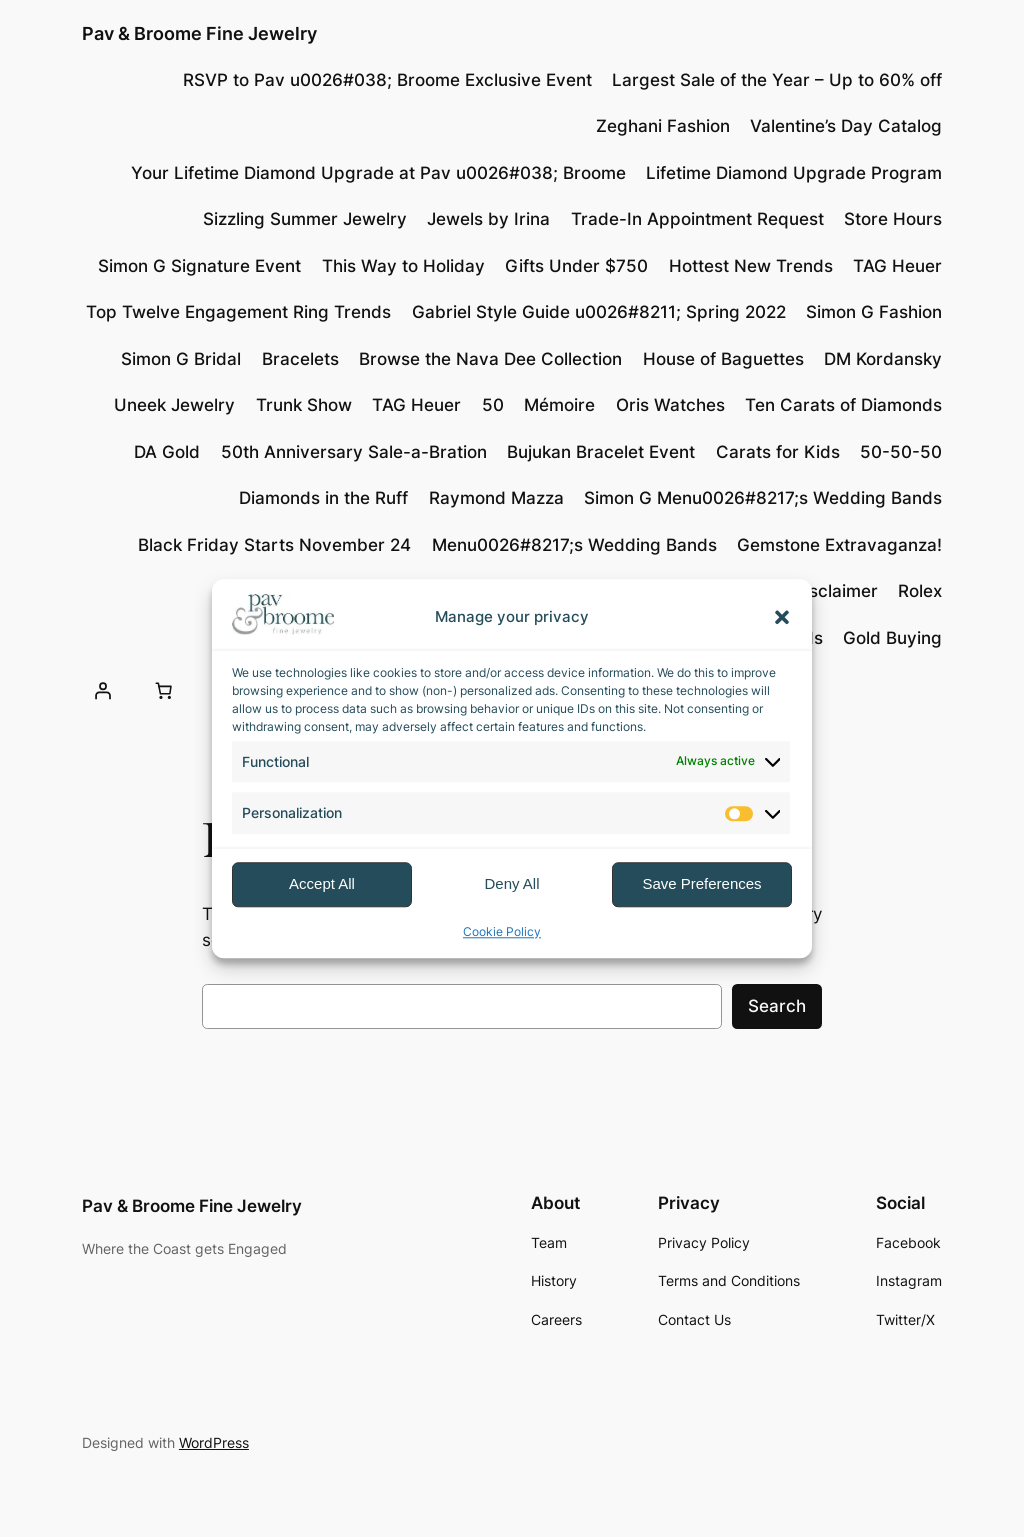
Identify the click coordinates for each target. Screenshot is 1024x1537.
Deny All (511, 884)
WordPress (214, 1442)
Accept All (322, 884)
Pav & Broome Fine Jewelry (199, 33)
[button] (782, 617)
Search (777, 1006)
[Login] (103, 691)
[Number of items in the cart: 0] (164, 691)
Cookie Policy (502, 931)
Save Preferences (701, 884)
